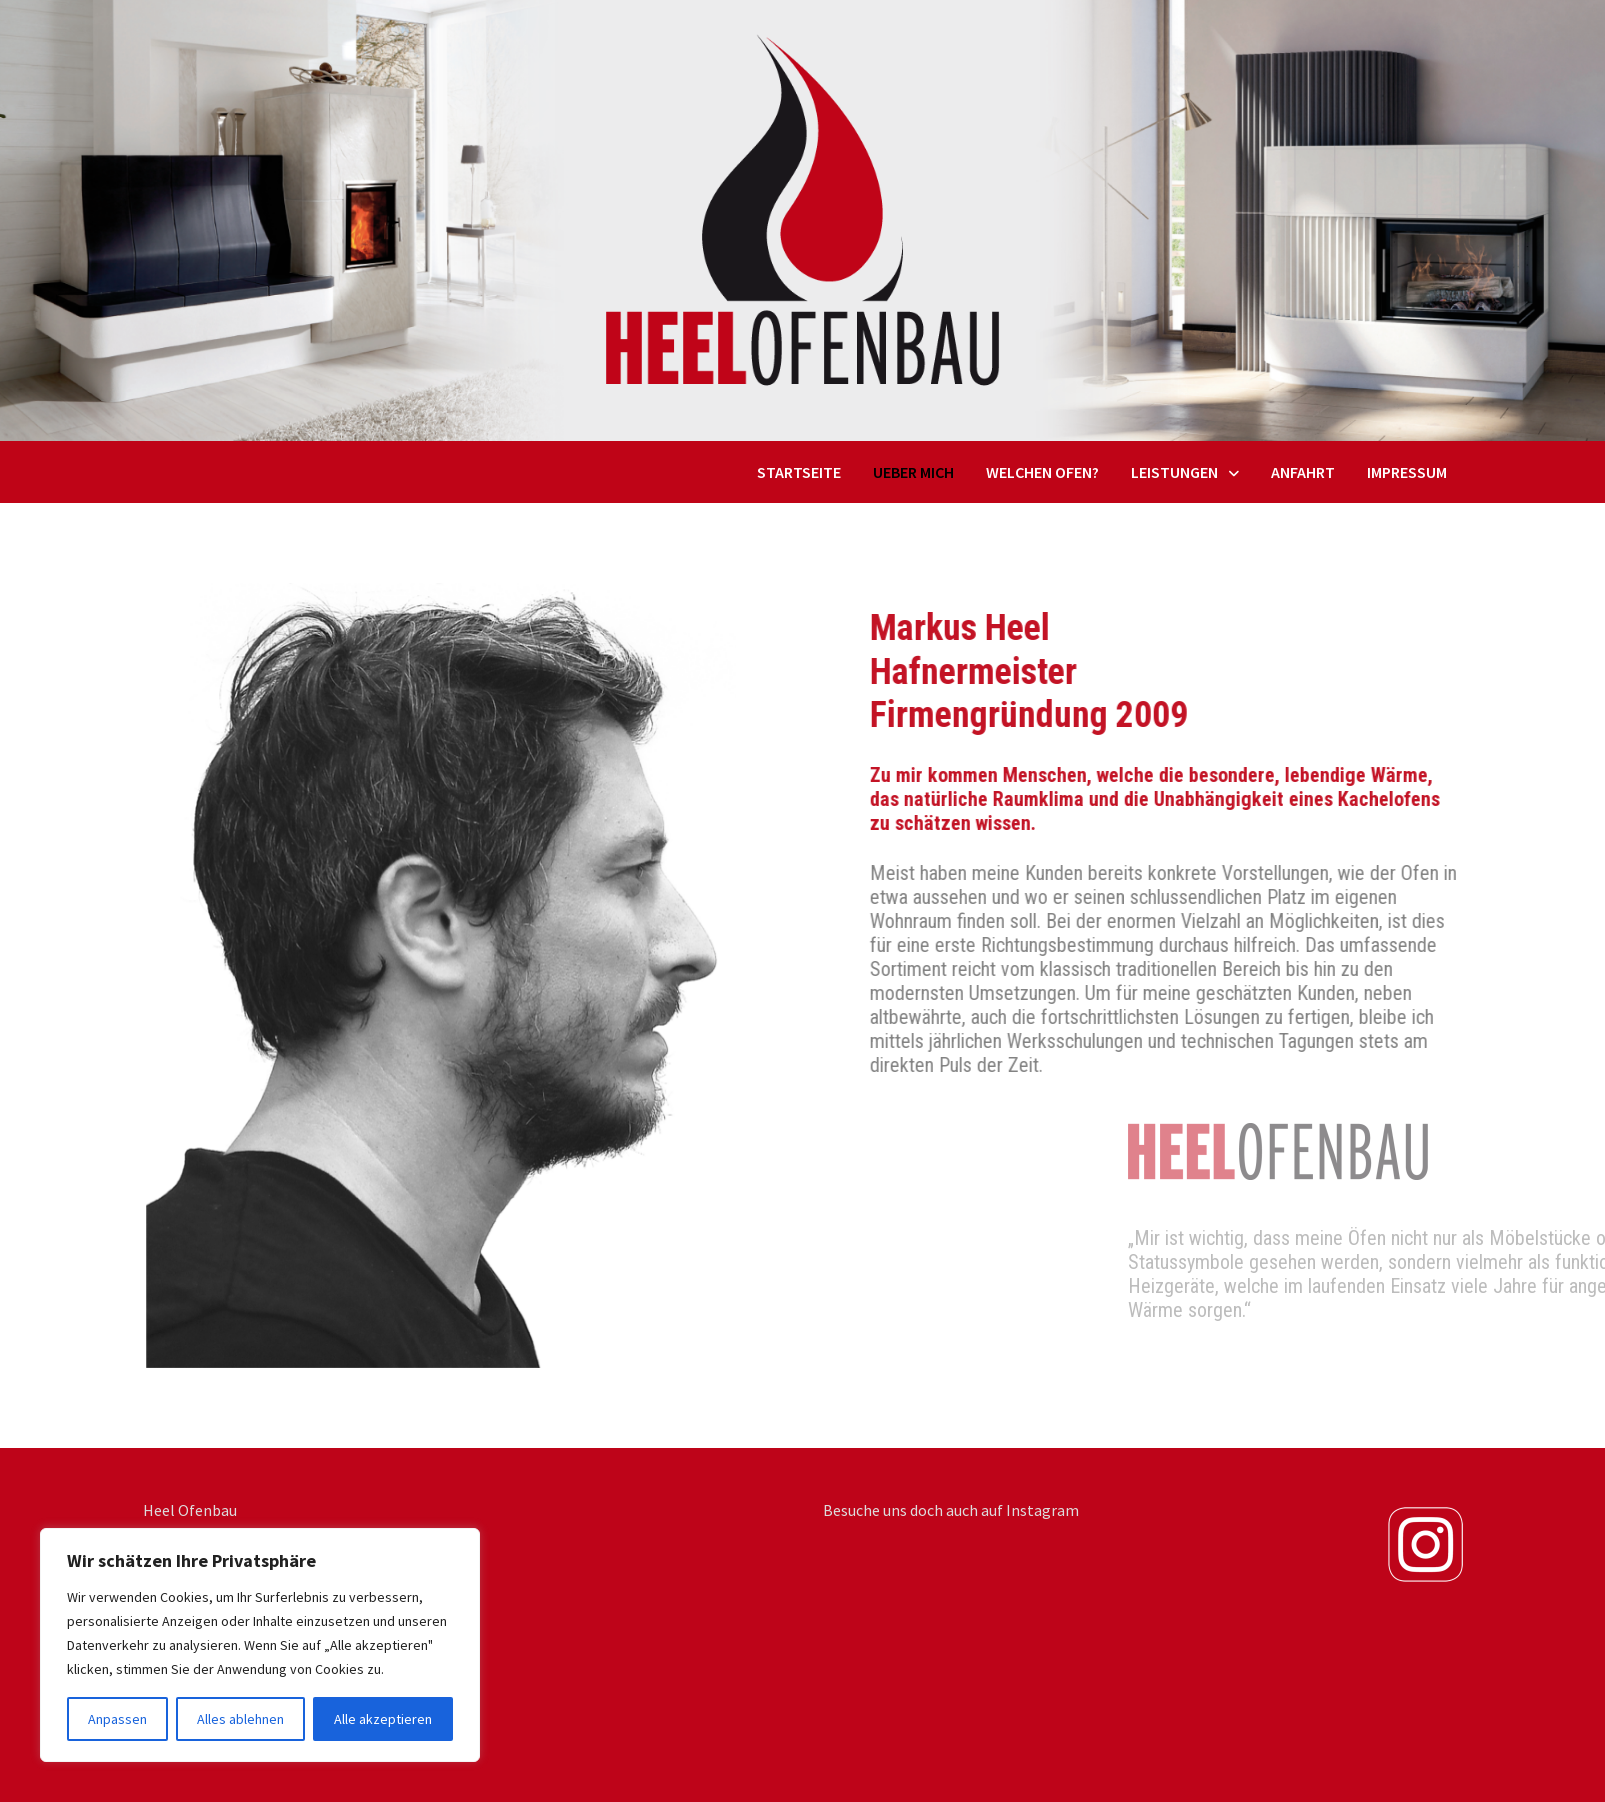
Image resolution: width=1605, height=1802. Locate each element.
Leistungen (1174, 472)
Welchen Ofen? (1042, 472)
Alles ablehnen (240, 1719)
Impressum (1407, 472)
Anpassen (117, 1719)
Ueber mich (913, 472)
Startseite (799, 472)
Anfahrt (1303, 472)
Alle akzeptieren (383, 1719)
